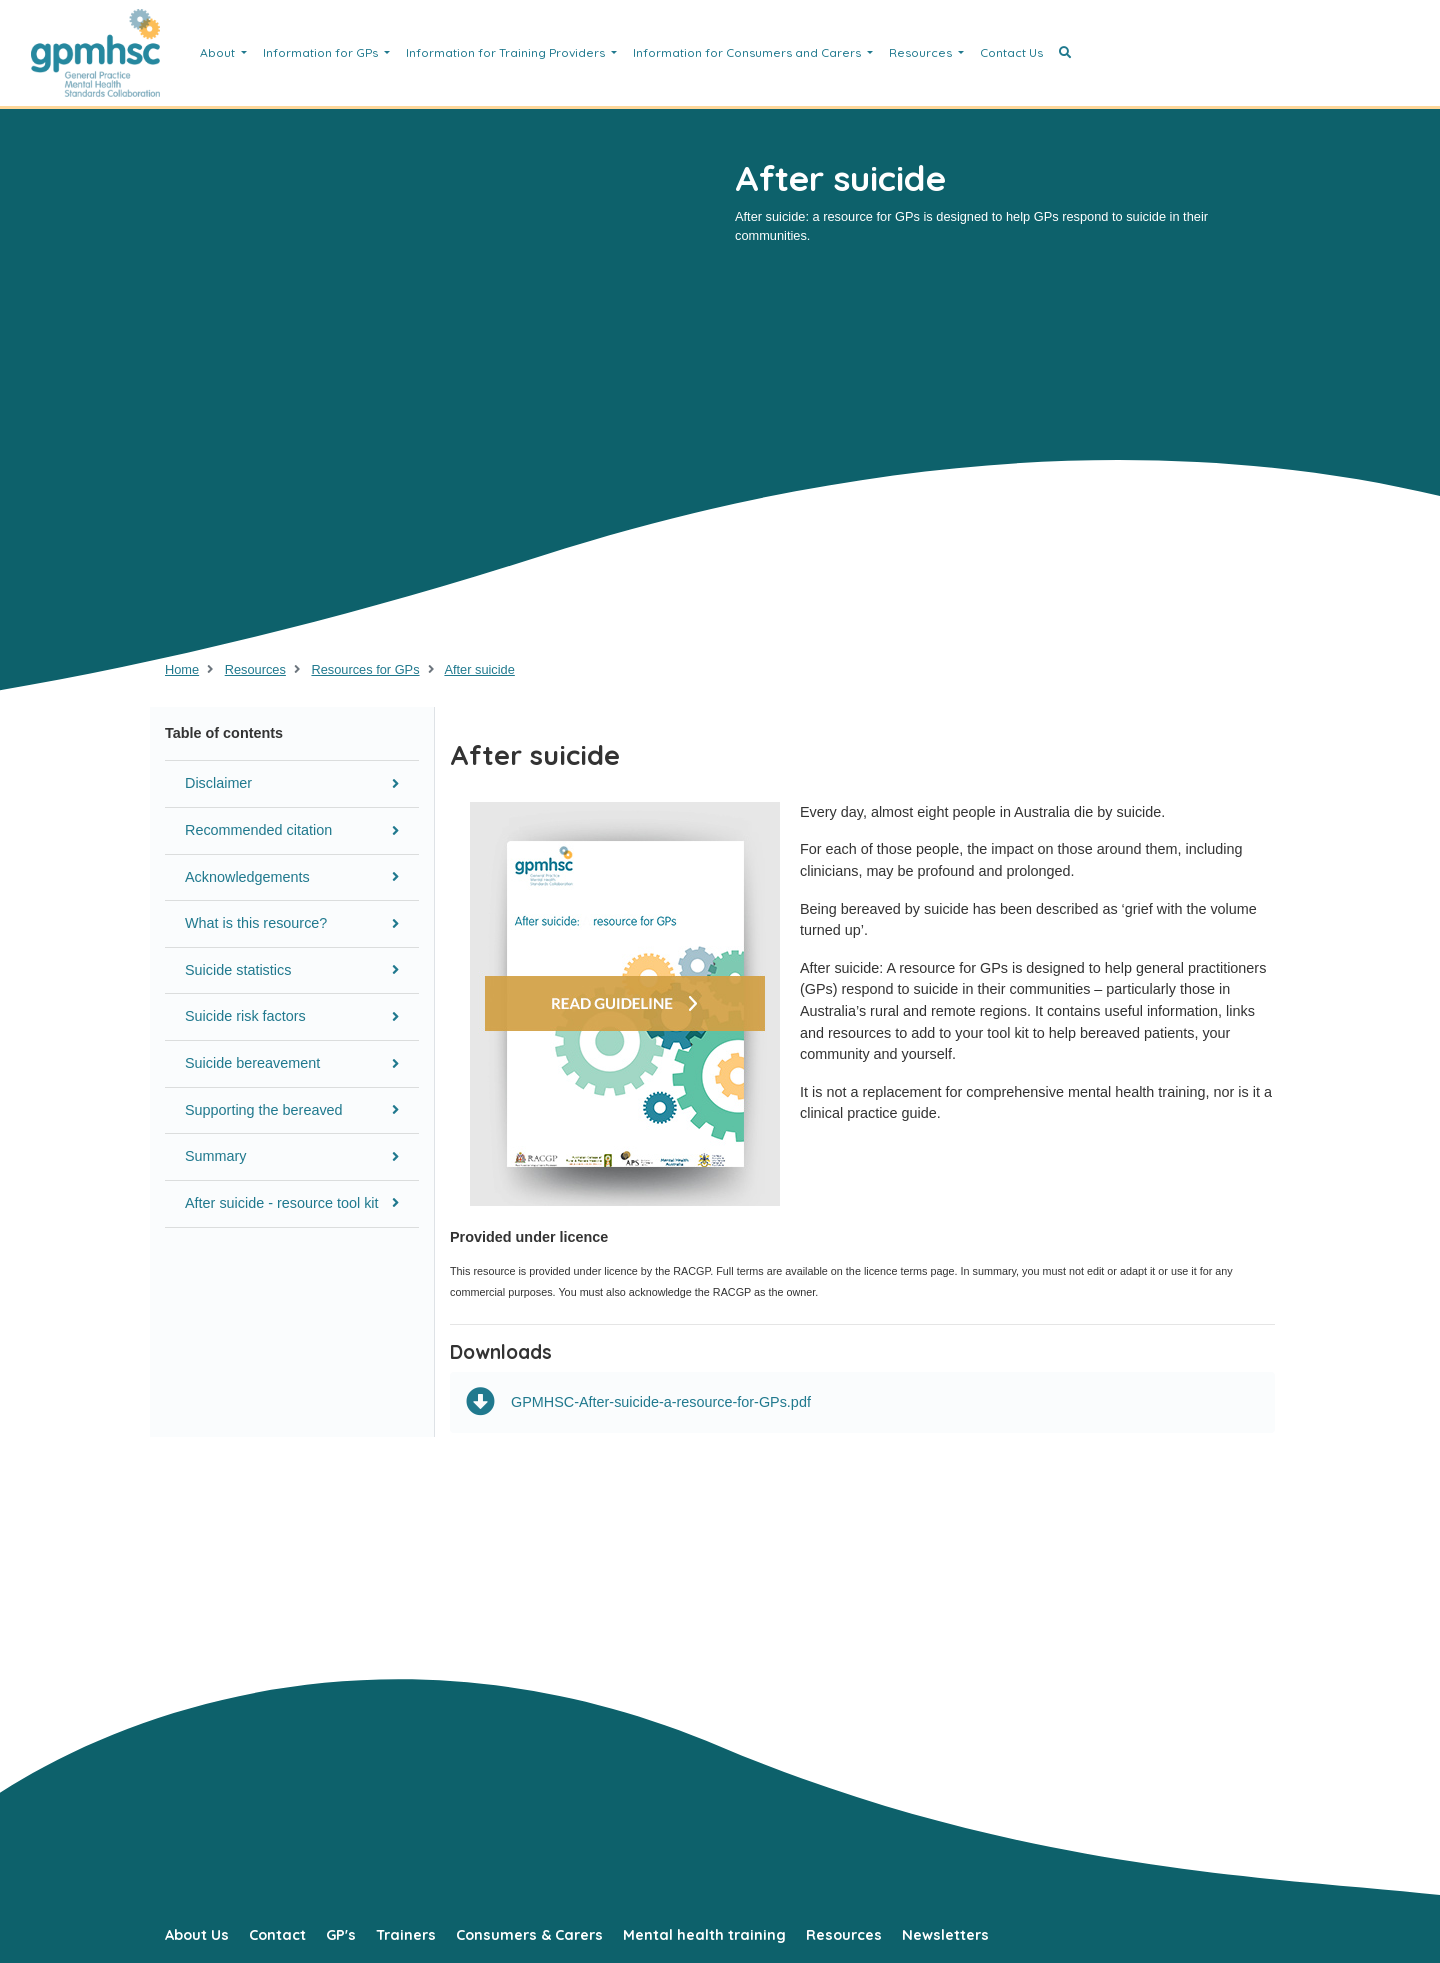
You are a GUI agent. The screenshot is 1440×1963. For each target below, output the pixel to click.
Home (182, 669)
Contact (277, 1935)
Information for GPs (322, 52)
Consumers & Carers (529, 1935)
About (219, 52)
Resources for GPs (365, 669)
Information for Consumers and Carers (748, 52)
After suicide (479, 669)
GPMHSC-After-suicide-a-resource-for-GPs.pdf (638, 1402)
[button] (1065, 53)
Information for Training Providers (507, 52)
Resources (922, 52)
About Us (197, 1935)
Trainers (406, 1935)
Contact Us (1011, 52)
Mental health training (704, 1935)
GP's (341, 1935)
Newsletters (945, 1935)
